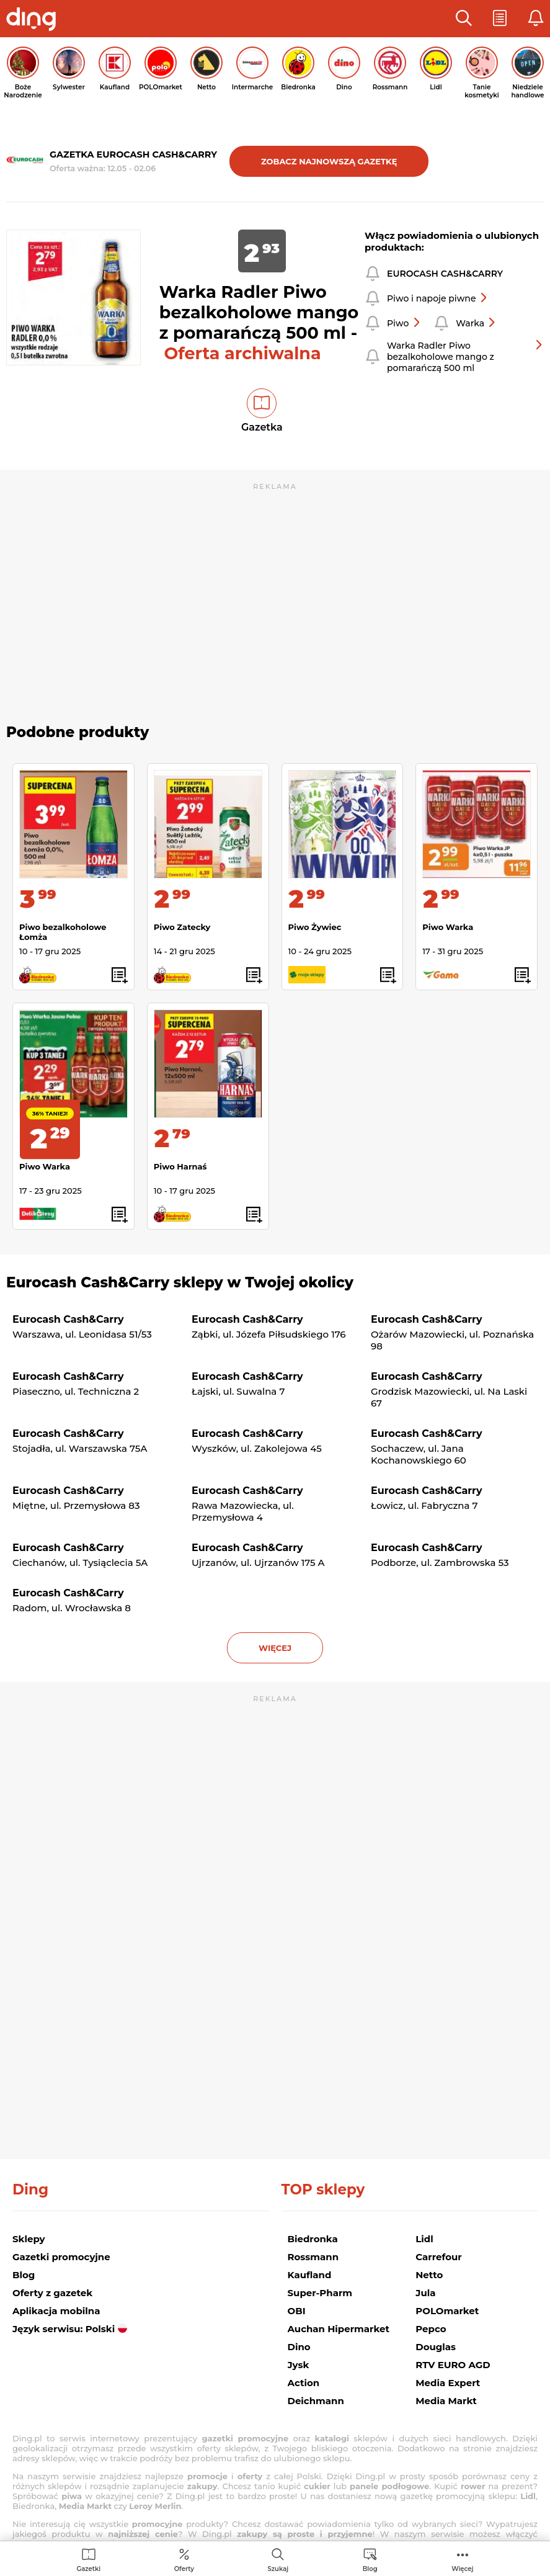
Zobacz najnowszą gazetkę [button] (329, 161)
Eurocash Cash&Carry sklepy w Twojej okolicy (179, 1282)
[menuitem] (88, 2559)
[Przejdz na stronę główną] (34, 20)
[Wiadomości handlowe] (370, 2559)
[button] (464, 18)
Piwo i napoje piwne (437, 298)
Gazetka (262, 427)
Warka (476, 323)
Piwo (404, 323)
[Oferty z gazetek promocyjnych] (184, 2559)
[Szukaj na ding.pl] (277, 2559)
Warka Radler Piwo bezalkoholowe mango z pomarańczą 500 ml (465, 356)
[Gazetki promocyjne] (88, 2559)
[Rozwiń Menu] (462, 2559)
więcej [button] (275, 1648)
